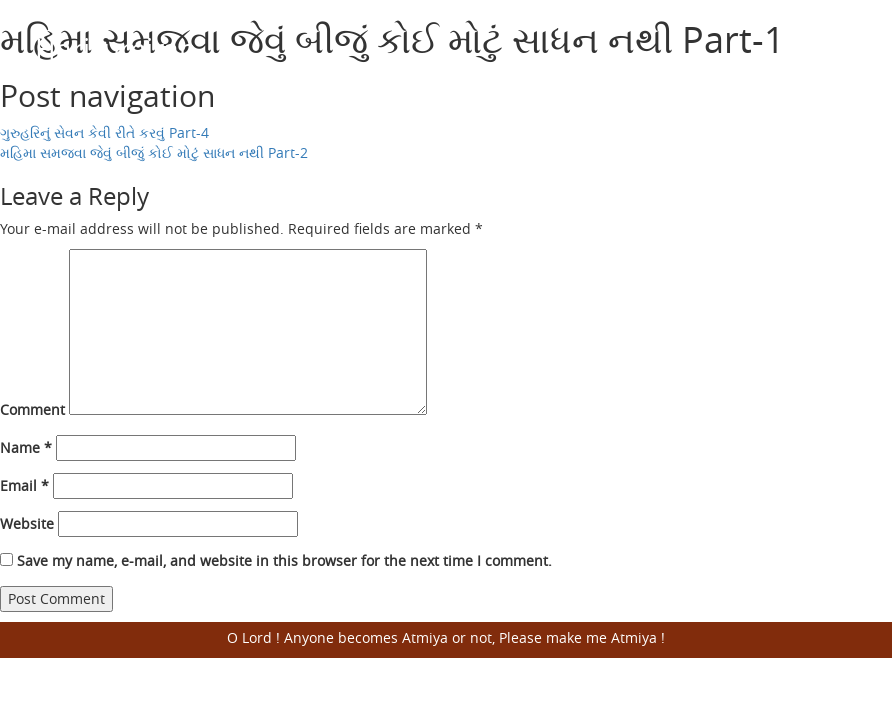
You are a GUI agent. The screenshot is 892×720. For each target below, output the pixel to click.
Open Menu (832, 50)
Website (27, 523)
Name (26, 447)
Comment (32, 409)
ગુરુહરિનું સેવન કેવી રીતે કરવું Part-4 (104, 132)
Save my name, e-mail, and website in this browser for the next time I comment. (284, 560)
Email (24, 485)
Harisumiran (115, 48)
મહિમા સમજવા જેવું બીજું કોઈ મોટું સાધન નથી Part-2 (154, 152)
